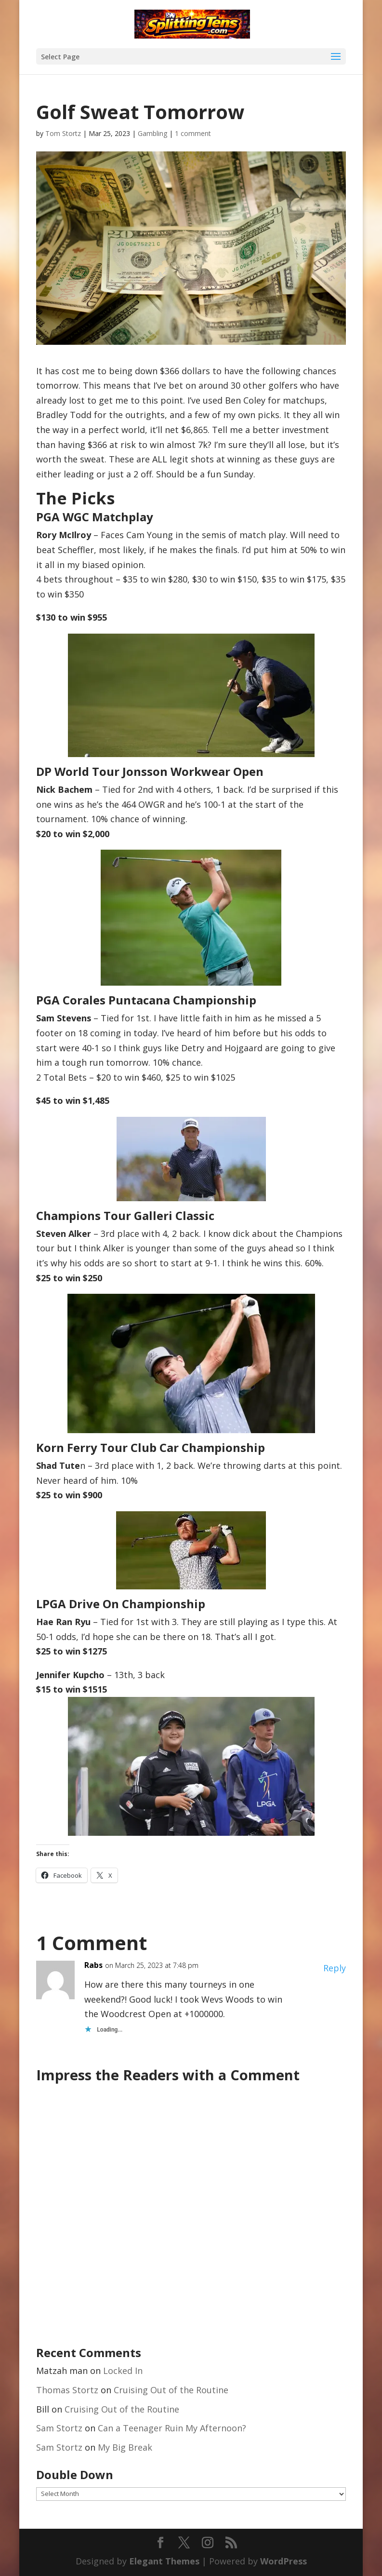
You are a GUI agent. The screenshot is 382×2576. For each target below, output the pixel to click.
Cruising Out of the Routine (171, 2390)
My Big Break (125, 2447)
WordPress (283, 2561)
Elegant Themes (164, 2561)
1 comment (193, 133)
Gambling (152, 133)
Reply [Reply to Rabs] (334, 1968)
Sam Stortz (59, 2428)
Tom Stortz (63, 133)
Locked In (123, 2370)
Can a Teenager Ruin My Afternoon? (172, 2428)
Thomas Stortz (67, 2390)
